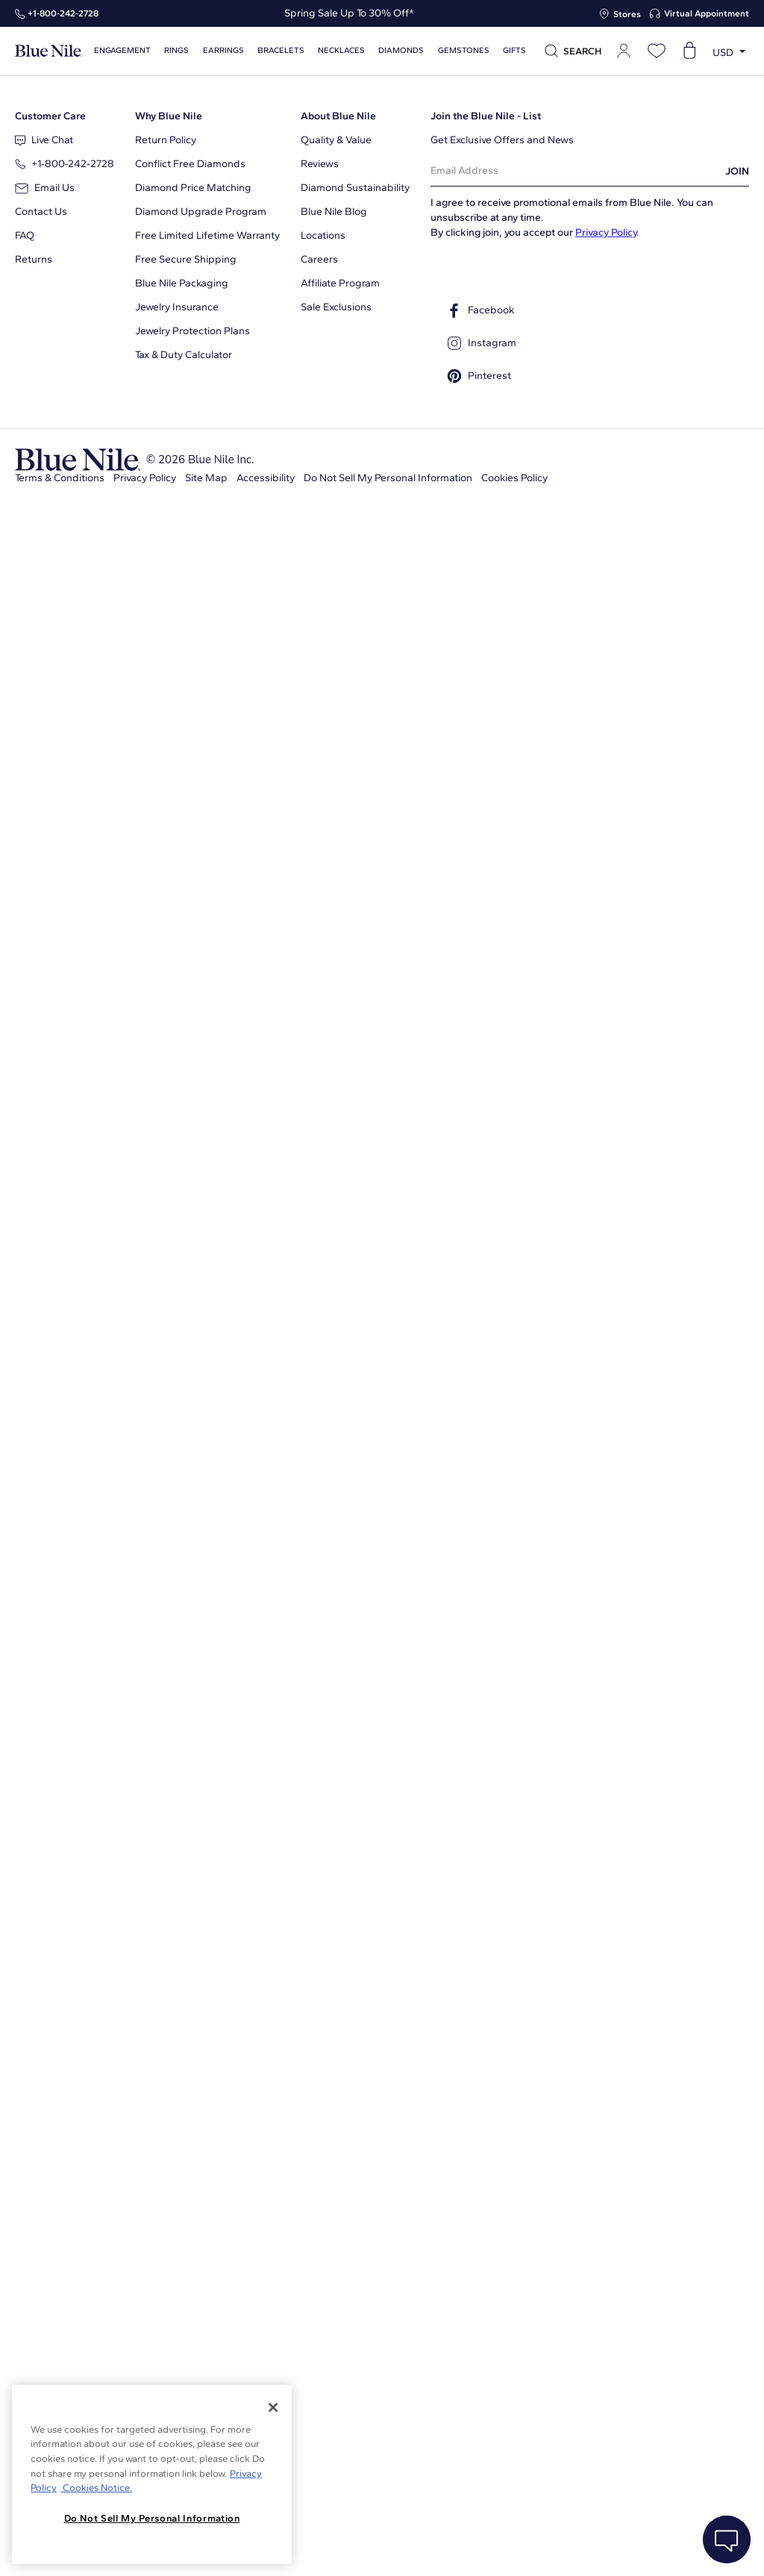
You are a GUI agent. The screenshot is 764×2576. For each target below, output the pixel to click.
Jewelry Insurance (177, 307)
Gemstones (463, 50)
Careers (319, 259)
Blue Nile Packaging (181, 283)
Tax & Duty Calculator (183, 354)
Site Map (206, 477)
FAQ (24, 235)
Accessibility (266, 477)
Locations (323, 235)
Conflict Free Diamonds (190, 163)
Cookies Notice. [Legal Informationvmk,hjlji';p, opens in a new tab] (96, 2487)
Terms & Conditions (59, 477)
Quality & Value (336, 140)
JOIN (737, 171)
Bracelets (280, 50)
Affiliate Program (340, 283)
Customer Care (50, 116)
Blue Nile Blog (334, 211)
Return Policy (165, 140)
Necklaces (341, 50)
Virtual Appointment (706, 13)
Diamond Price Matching (193, 187)
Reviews (320, 163)
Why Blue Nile (168, 116)
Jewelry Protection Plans (192, 331)
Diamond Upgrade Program (200, 211)
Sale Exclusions (336, 307)
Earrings (223, 50)
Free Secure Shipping (186, 259)
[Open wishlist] (656, 51)
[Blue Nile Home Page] (48, 51)
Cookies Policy (514, 477)
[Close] (273, 2407)
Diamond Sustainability (355, 187)
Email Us (45, 187)
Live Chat (44, 140)
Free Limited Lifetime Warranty (207, 235)
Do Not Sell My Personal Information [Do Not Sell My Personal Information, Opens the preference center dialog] (152, 2518)
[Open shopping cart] (689, 51)
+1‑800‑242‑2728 (63, 13)
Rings (176, 50)
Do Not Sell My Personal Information (388, 477)
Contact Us (41, 211)
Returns (33, 259)
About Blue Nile (338, 116)
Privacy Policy (605, 232)
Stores (627, 14)
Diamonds (401, 50)
